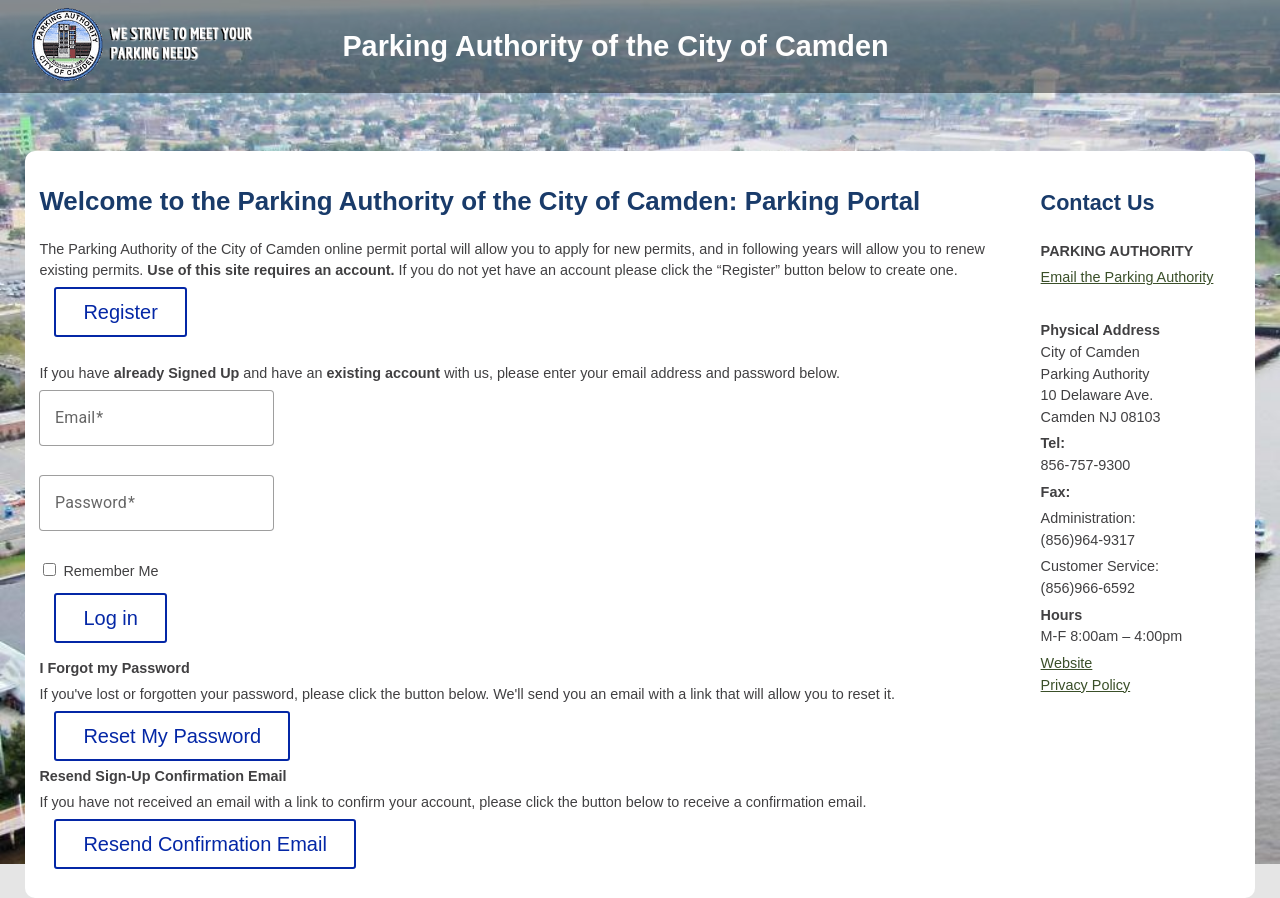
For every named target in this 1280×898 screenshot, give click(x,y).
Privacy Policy (1086, 685)
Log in (110, 618)
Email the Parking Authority (1127, 277)
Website (1067, 663)
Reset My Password (172, 736)
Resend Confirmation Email (204, 844)
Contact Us (1098, 202)
